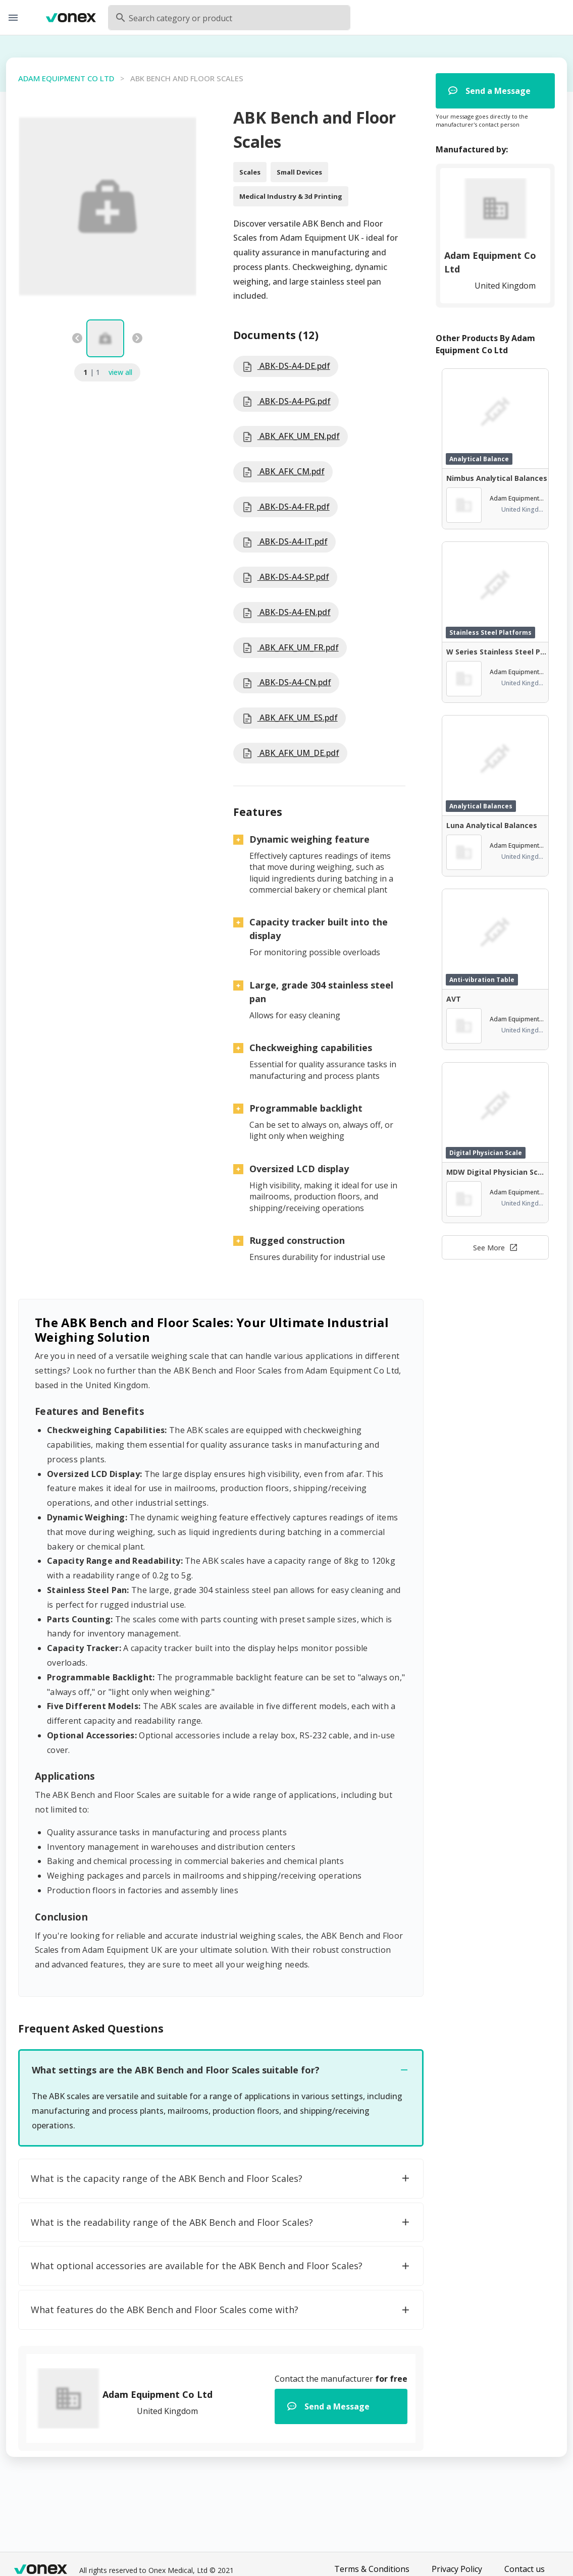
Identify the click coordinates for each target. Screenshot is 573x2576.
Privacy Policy (457, 2568)
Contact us (524, 2568)
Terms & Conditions (371, 2568)
